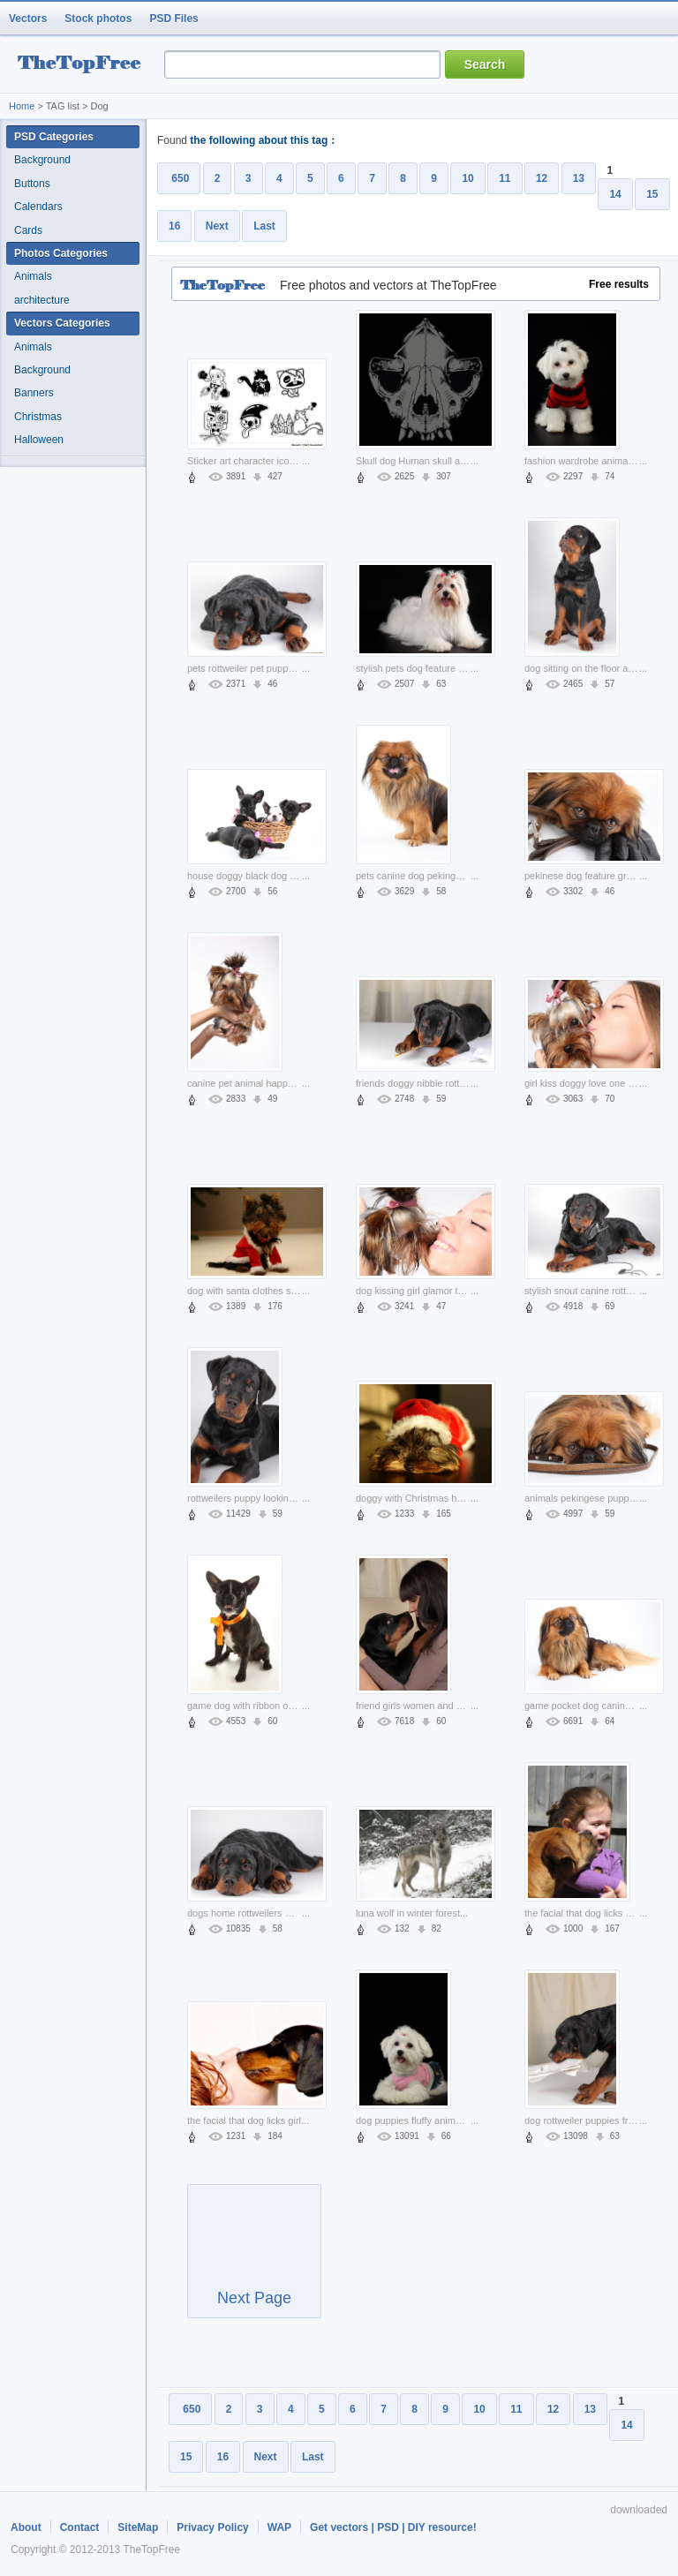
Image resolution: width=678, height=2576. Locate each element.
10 (467, 178)
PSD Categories (54, 137)
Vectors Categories (62, 323)
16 (174, 226)
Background (42, 160)
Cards (28, 230)
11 (504, 178)
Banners (34, 393)
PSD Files (173, 18)
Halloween (39, 439)
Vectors (28, 18)
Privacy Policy (212, 2527)
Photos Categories (61, 253)
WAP (279, 2527)
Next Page (254, 2259)
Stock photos (98, 18)
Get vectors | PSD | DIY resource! (393, 2527)
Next (217, 226)
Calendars (38, 206)
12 (541, 178)
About (26, 2527)
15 (652, 194)
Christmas (38, 417)
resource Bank (83, 65)
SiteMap (137, 2527)
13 (578, 178)
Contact (80, 2527)
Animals (33, 276)
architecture (42, 300)
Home (21, 106)
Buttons (32, 183)
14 (615, 194)
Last (264, 226)
